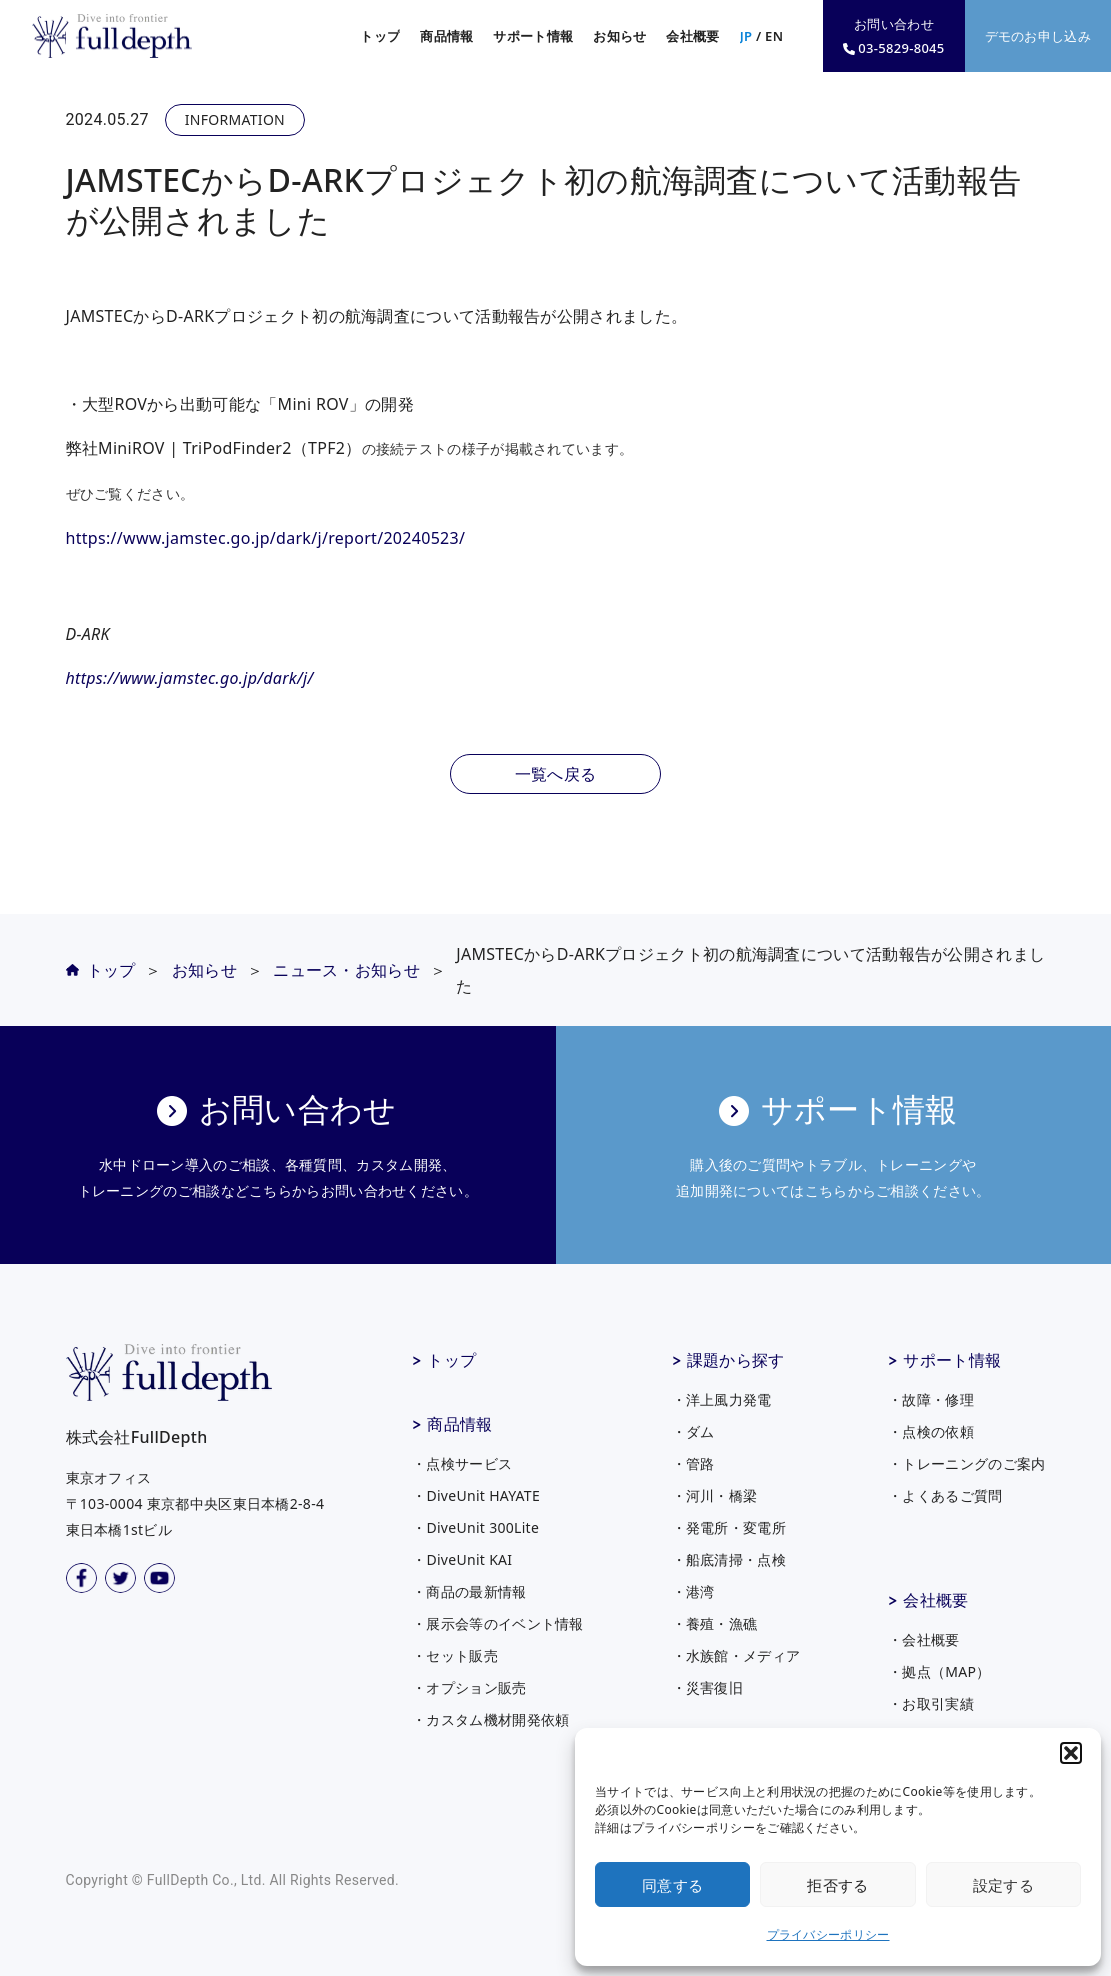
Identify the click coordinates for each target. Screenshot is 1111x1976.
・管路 (693, 1463)
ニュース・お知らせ (346, 970)
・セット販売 (455, 1655)
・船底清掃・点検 (729, 1559)
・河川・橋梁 (715, 1495)
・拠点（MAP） (939, 1671)
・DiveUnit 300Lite (475, 1527)
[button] (1071, 1753)
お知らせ (619, 36)
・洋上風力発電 (722, 1399)
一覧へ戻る (556, 774)
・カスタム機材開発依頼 (490, 1719)
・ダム (693, 1431)
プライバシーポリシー (828, 1934)
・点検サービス (462, 1463)
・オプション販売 (469, 1687)
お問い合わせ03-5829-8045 (893, 36)
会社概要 (935, 1600)
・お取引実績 (931, 1703)
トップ (380, 36)
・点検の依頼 (931, 1431)
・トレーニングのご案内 (966, 1463)
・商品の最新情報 (469, 1591)
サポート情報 (952, 1360)
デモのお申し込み (1038, 36)
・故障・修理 (931, 1399)
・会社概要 (924, 1639)
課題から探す (736, 1360)
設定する (1003, 1885)
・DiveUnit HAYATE (476, 1495)
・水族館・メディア (736, 1655)
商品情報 (459, 1424)
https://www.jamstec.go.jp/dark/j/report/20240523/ (266, 538)
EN (774, 36)
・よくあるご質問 (945, 1495)
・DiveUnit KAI (462, 1559)
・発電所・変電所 (729, 1527)
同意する (672, 1885)
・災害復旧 (708, 1687)
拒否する (837, 1885)
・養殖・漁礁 (715, 1623)
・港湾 (693, 1591)
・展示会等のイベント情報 (498, 1623)
